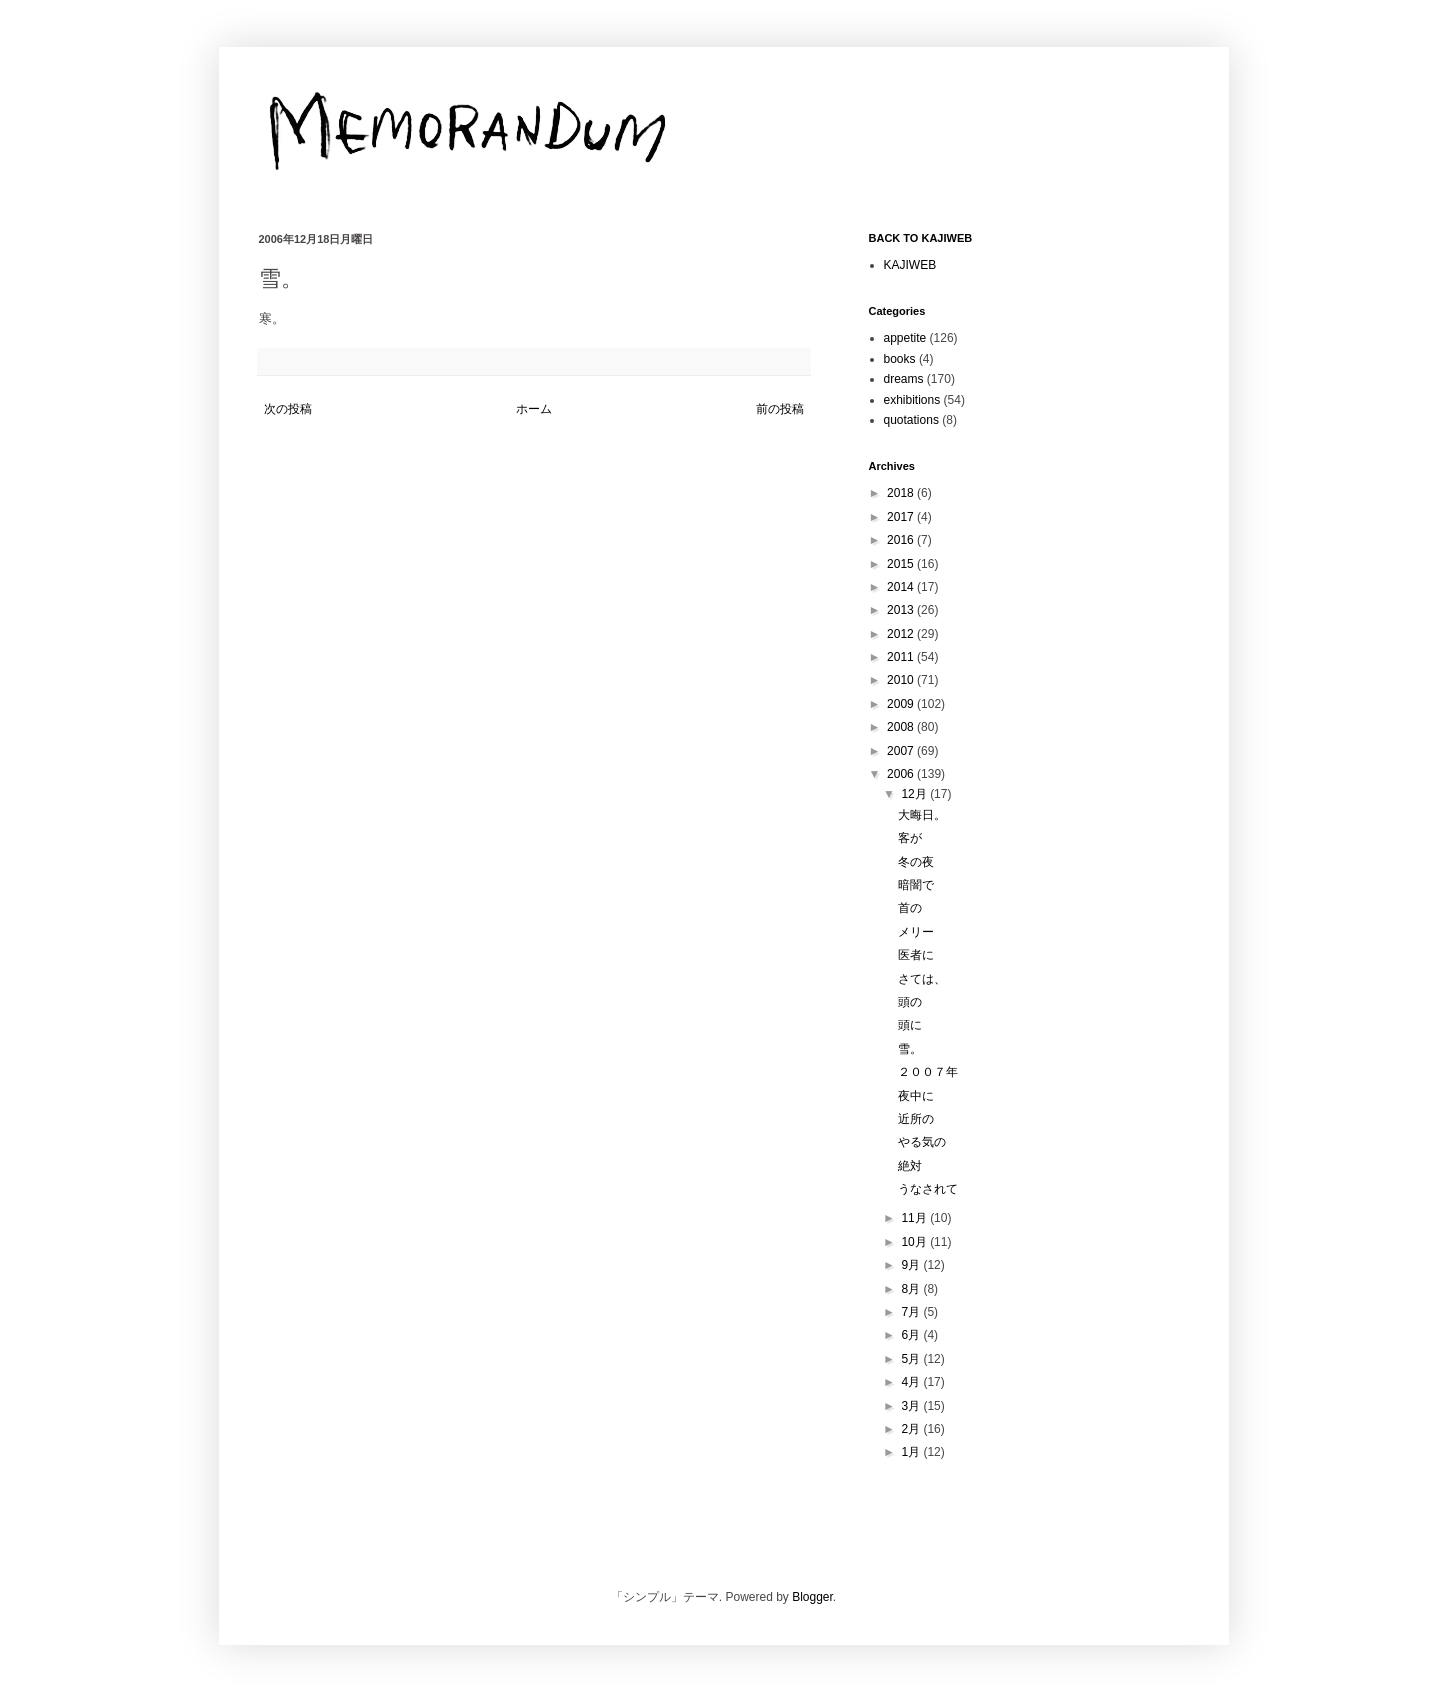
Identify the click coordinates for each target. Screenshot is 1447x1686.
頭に (910, 1025)
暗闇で (916, 885)
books (900, 359)
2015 (902, 564)
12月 (915, 794)
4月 (912, 1382)
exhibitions (912, 400)
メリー (916, 932)
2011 (902, 657)
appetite (905, 338)
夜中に (916, 1096)
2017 (902, 517)
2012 (902, 634)
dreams (904, 379)
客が (910, 838)
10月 (915, 1242)
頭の (910, 1002)
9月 (912, 1265)
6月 (912, 1335)
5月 (912, 1359)
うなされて (928, 1189)
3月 (912, 1406)
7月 (912, 1312)
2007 (902, 751)
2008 (902, 727)
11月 (915, 1218)
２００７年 (928, 1072)
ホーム (534, 409)
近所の (916, 1119)
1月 (912, 1452)
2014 (902, 587)
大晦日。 (922, 815)
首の (910, 908)
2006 (902, 774)
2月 (912, 1429)
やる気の (922, 1142)
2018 (902, 493)
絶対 (910, 1166)
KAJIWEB (910, 265)
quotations (911, 420)
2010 (902, 680)
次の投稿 (288, 409)
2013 (902, 610)
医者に (916, 955)
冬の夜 (916, 862)
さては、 (922, 979)
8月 (912, 1289)
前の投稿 (780, 409)
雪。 (910, 1049)
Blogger (812, 1597)
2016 (902, 540)
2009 (902, 704)
